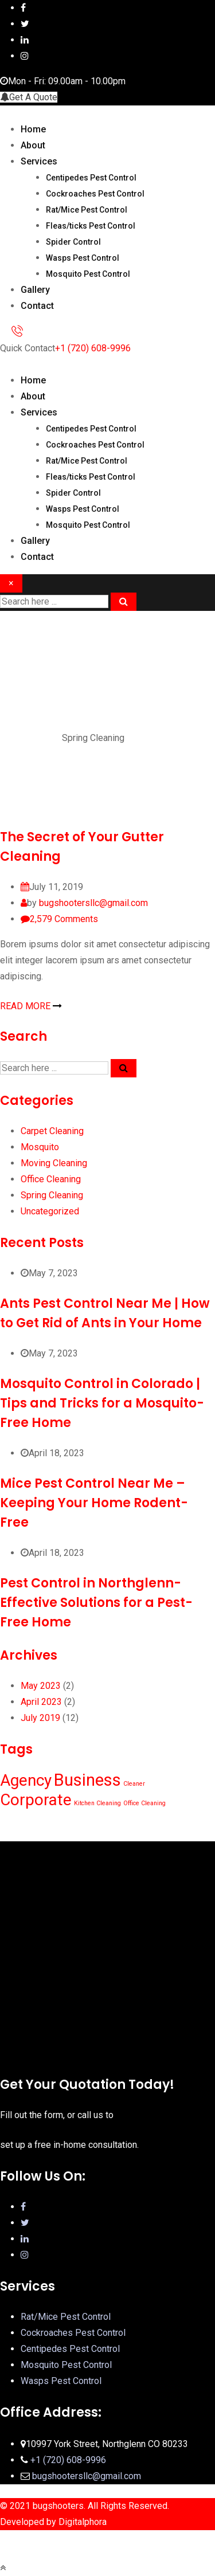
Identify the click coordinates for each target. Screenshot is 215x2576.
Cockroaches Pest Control (95, 193)
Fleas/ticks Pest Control (90, 225)
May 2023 (41, 1685)
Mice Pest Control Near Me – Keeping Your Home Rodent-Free (94, 1503)
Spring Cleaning (52, 1195)
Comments (64, 918)
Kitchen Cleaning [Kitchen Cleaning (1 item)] (97, 1803)
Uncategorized (50, 1211)
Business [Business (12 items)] (87, 1780)
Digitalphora (82, 2521)
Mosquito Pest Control (88, 274)
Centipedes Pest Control (91, 177)
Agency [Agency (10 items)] (26, 1780)
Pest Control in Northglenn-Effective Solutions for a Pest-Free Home (96, 1602)
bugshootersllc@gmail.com (93, 902)
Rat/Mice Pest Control (86, 209)
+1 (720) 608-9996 (93, 348)
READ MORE (31, 1006)
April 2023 (41, 1701)
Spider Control (73, 241)
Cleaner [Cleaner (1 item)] (134, 1783)
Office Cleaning (51, 1179)
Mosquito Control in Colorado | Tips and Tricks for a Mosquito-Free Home (102, 1403)
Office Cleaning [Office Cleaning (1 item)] (144, 1803)
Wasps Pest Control (82, 257)
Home (33, 129)
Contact (37, 305)
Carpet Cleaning (52, 1131)
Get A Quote (28, 97)
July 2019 (40, 1717)
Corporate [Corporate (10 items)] (36, 1799)
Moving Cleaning (54, 1163)
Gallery (35, 289)
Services (39, 161)
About (33, 145)
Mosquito (40, 1147)
